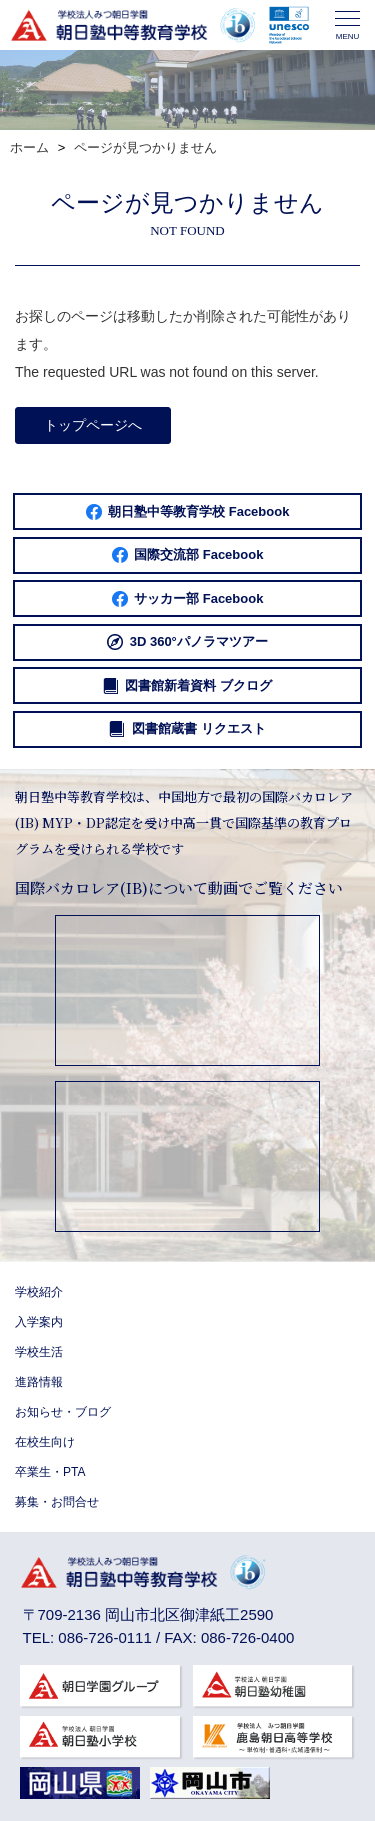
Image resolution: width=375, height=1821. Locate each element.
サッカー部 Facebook (188, 599)
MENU (347, 26)
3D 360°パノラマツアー (187, 642)
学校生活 (39, 1352)
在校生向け (45, 1442)
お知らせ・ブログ (63, 1412)
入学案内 (39, 1322)
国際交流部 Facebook (188, 555)
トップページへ (93, 425)
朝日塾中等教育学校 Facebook (188, 512)
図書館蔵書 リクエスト (187, 729)
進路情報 (39, 1382)
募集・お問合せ (57, 1502)
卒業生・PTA (50, 1472)
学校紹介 (39, 1292)
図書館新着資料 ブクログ (187, 686)
